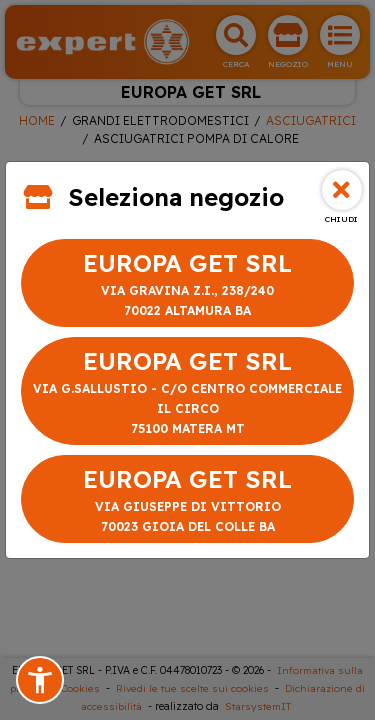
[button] (40, 680)
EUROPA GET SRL (187, 284)
